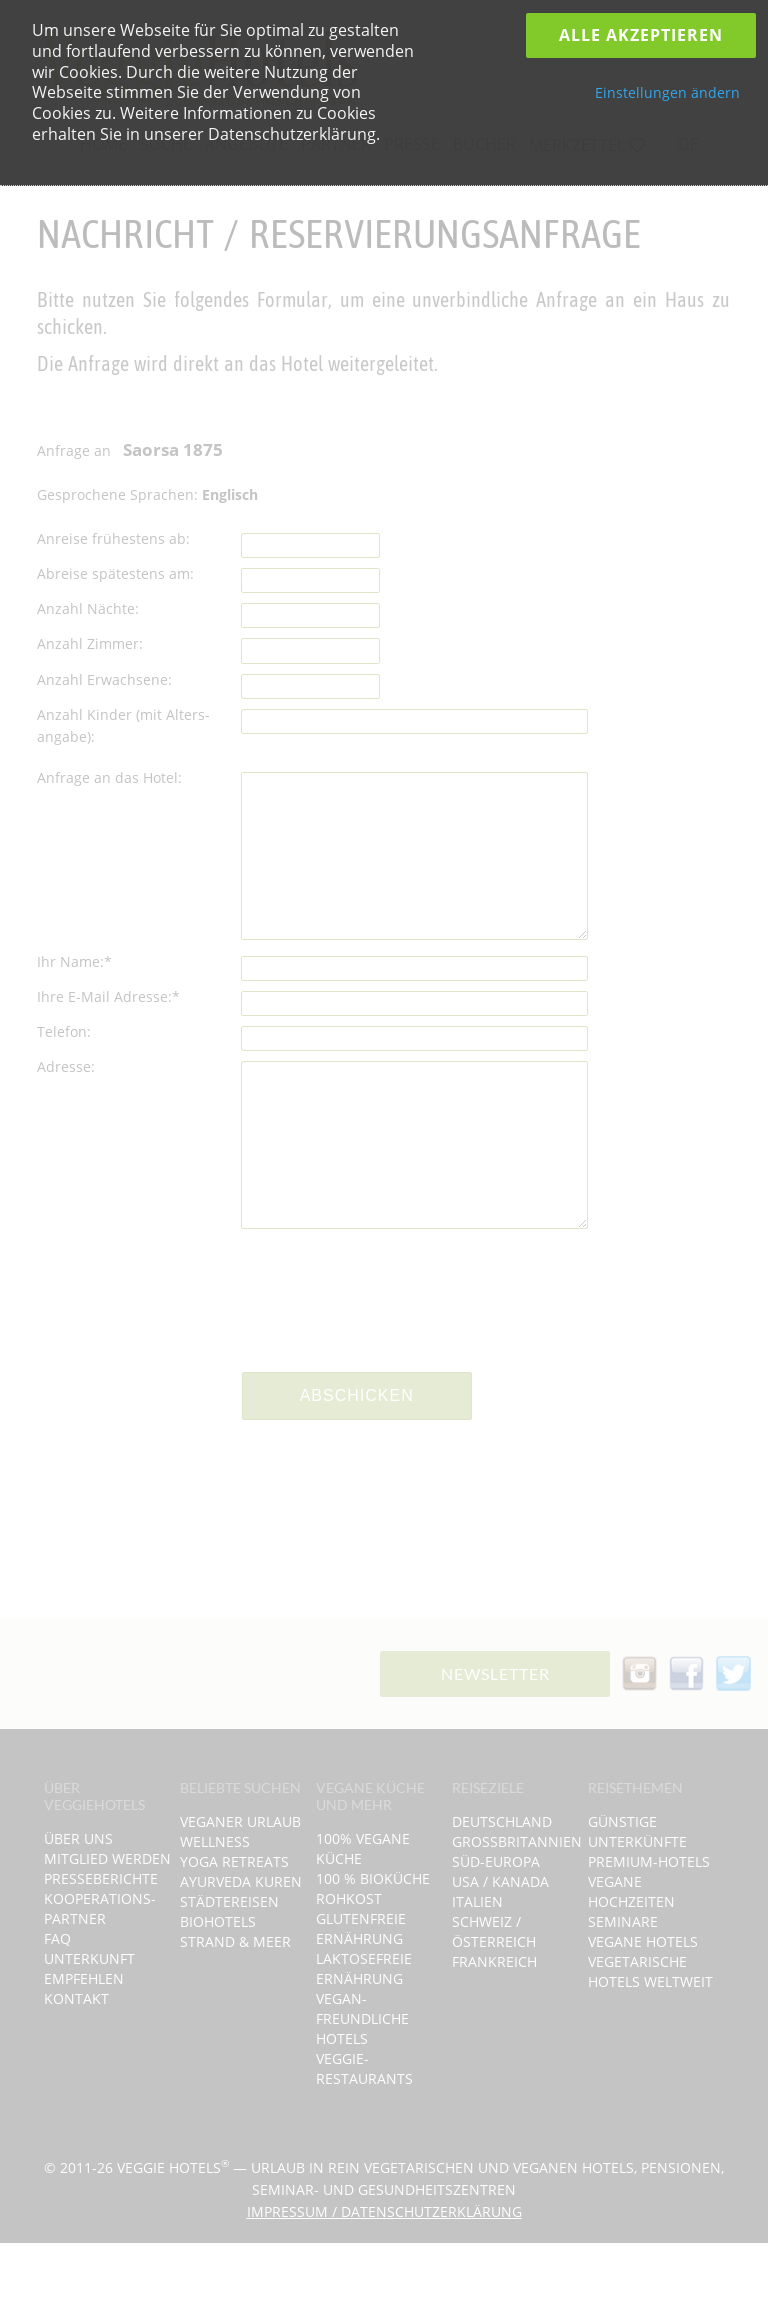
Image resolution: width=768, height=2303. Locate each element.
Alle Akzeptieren (641, 35)
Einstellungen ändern (667, 92)
